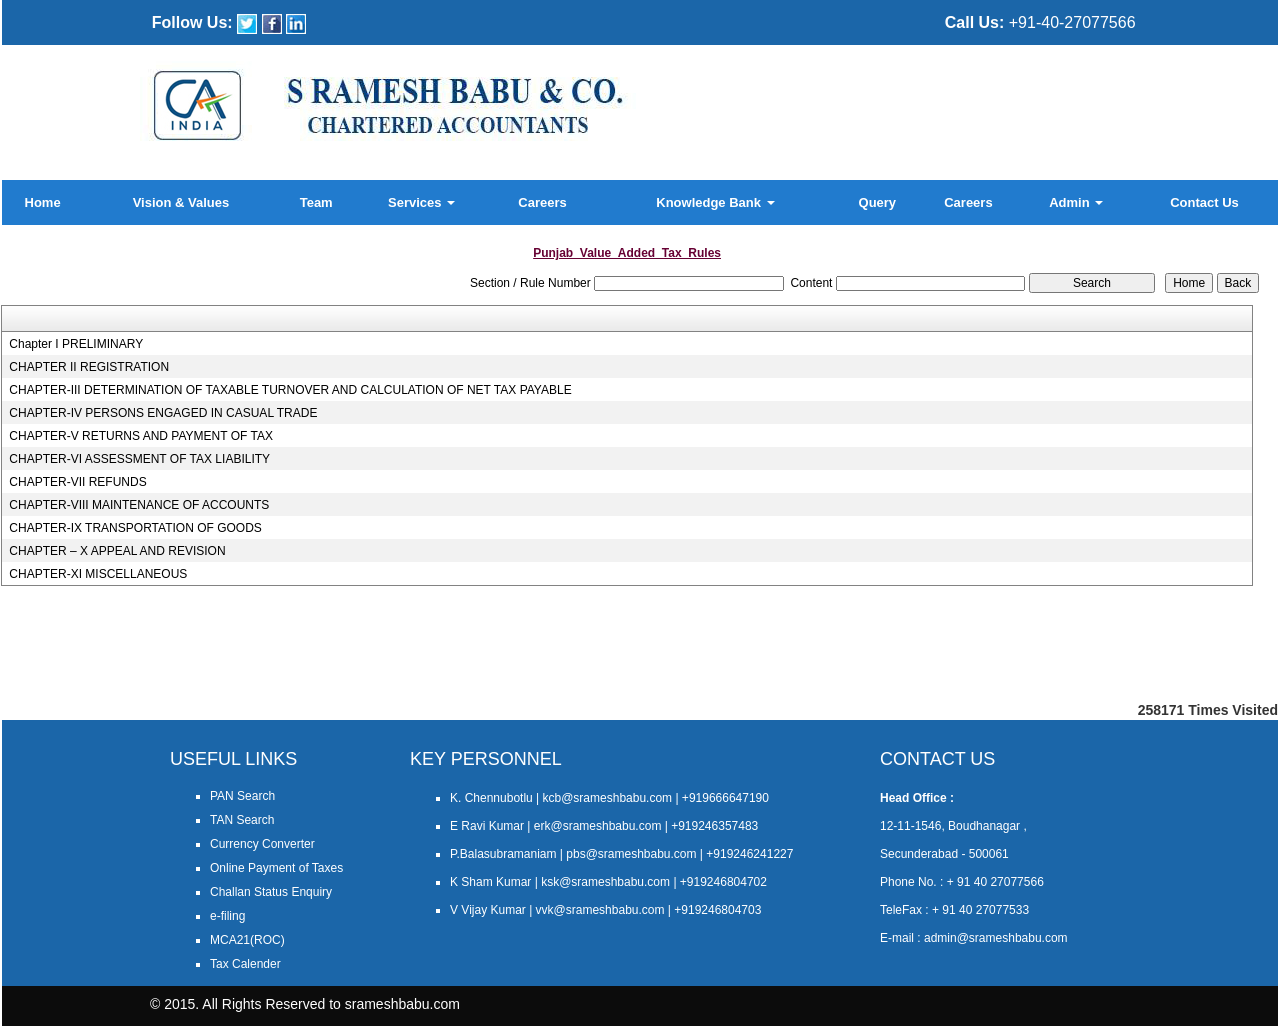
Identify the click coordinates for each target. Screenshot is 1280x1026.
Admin (1076, 202)
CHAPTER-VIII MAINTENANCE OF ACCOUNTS (139, 505)
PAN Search (242, 796)
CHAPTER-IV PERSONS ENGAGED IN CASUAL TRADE (163, 413)
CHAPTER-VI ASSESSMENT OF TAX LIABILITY (139, 459)
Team (316, 202)
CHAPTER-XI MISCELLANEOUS (98, 574)
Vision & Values (181, 202)
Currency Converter (262, 844)
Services (421, 202)
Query (878, 202)
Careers (542, 202)
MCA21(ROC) (247, 940)
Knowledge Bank (715, 202)
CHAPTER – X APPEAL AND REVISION (117, 551)
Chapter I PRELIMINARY (76, 344)
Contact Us (1204, 202)
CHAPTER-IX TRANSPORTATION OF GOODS (135, 528)
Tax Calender (245, 964)
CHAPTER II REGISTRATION (89, 367)
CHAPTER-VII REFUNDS (77, 482)
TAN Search (242, 820)
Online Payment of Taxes (276, 868)
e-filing (227, 916)
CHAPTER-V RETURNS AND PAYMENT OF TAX (141, 436)
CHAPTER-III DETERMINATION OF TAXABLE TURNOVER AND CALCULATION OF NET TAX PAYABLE (290, 390)
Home (43, 202)
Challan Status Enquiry (271, 892)
